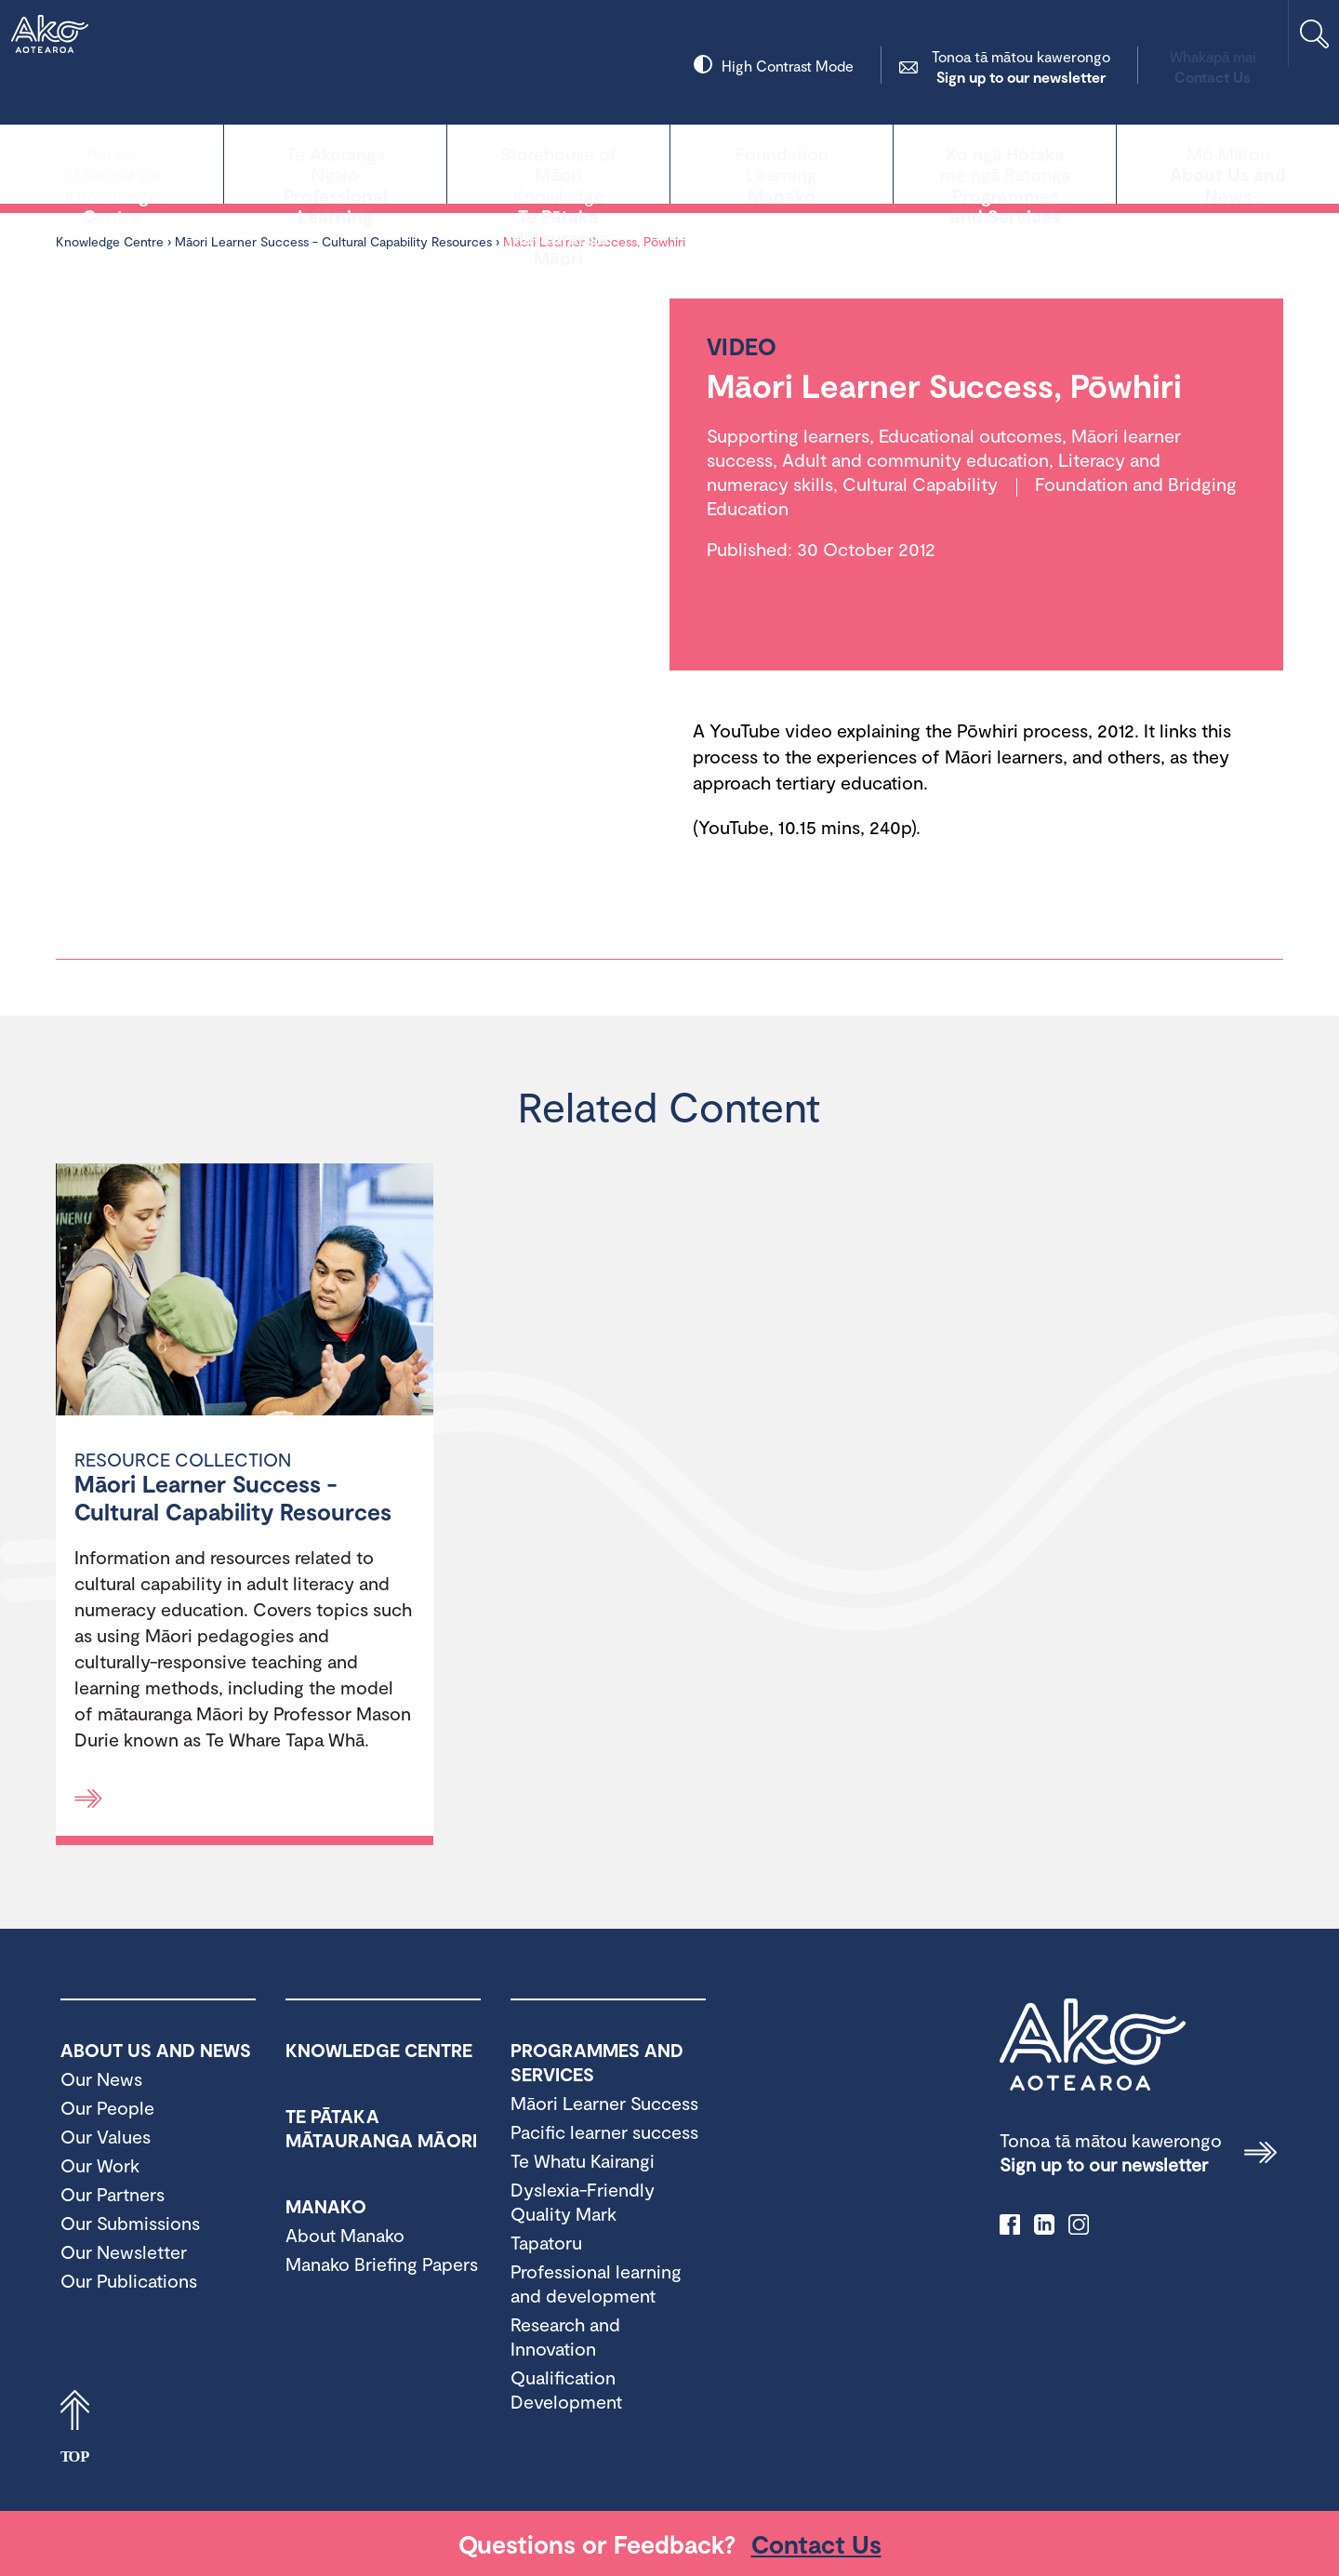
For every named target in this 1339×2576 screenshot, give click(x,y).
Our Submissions (130, 2222)
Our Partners (112, 2194)
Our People (107, 2107)
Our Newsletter (123, 2251)
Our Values (105, 2136)
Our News (101, 2078)
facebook (1010, 2224)
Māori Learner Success (604, 2102)
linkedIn (1044, 2224)
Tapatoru (546, 2242)
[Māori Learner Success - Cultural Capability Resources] (244, 1291)
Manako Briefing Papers (381, 2263)
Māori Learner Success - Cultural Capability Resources (333, 241)
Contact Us (1139, 66)
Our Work (99, 2165)
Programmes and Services (1004, 162)
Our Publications (128, 2280)
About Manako (344, 2235)
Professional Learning (335, 162)
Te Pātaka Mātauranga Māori (558, 162)
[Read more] (88, 1798)
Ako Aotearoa (1093, 2044)
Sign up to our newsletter (947, 66)
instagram (1078, 2224)
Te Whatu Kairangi (582, 2160)
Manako (781, 162)
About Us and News (1227, 162)
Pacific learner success (604, 2131)
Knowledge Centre (112, 162)
